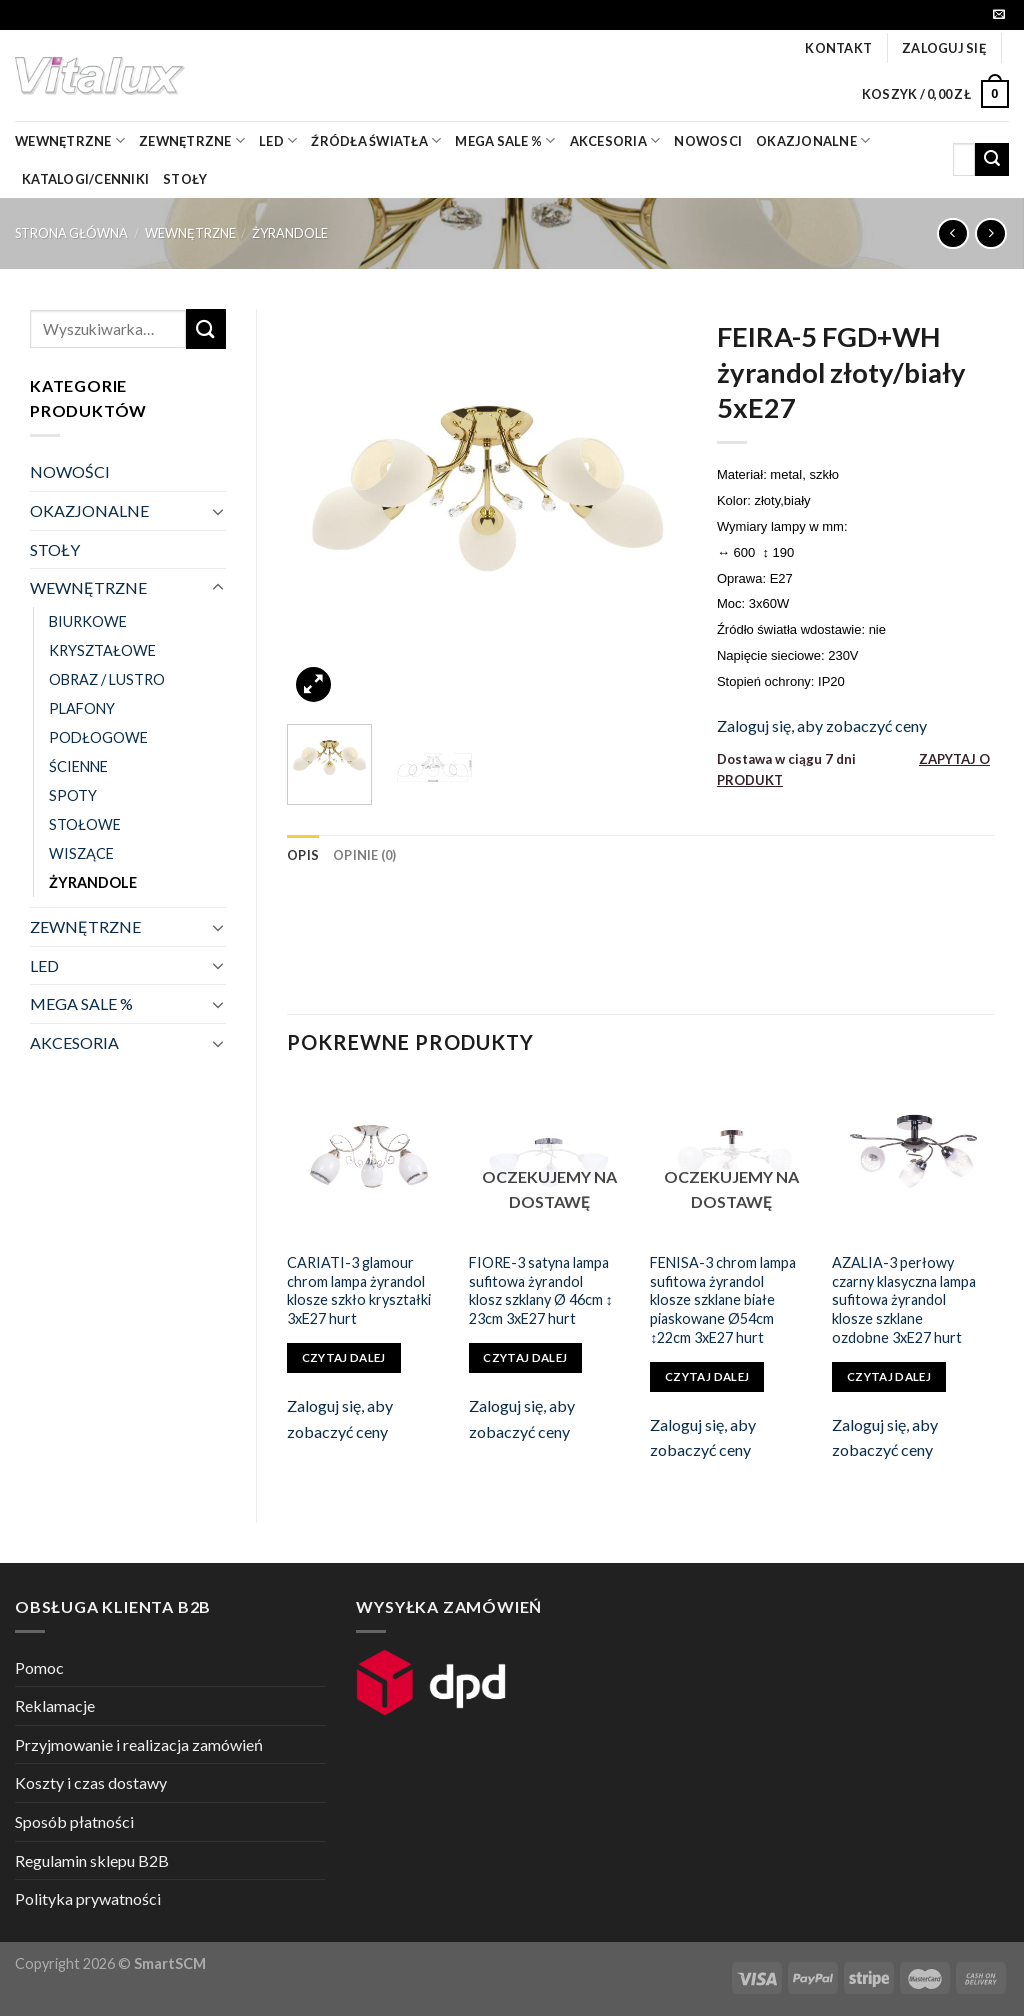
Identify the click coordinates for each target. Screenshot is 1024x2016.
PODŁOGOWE (98, 737)
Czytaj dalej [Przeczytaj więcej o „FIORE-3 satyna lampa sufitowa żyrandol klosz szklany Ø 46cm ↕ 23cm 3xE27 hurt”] (525, 1357)
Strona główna (71, 233)
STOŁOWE (85, 824)
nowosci (708, 141)
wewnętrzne (70, 140)
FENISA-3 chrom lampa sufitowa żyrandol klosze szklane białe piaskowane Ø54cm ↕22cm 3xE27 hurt (723, 1300)
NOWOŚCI (70, 471)
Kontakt (838, 48)
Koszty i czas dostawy (91, 1782)
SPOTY (73, 795)
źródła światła (376, 140)
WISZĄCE (81, 853)
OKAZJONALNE (813, 140)
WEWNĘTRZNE (190, 233)
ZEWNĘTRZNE (85, 926)
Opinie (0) (365, 855)
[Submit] (992, 160)
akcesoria (615, 140)
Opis (303, 855)
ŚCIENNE (78, 766)
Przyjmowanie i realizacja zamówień (139, 1744)
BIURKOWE (88, 621)
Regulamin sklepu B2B (92, 1860)
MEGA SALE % (81, 1003)
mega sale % (505, 140)
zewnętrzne (192, 140)
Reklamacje (55, 1705)
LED (278, 140)
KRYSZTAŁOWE (102, 650)
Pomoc (39, 1667)
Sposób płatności (74, 1821)
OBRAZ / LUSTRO (107, 679)
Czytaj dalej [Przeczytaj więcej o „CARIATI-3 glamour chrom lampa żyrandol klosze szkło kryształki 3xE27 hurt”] (344, 1357)
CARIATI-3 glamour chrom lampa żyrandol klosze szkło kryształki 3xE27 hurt (359, 1290)
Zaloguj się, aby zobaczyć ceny (822, 725)
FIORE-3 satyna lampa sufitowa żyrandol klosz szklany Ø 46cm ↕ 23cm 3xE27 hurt (541, 1290)
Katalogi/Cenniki (85, 179)
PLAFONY (82, 708)
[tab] (303, 855)
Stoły (185, 179)
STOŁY (55, 549)
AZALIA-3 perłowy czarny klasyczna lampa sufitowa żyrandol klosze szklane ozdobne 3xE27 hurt (904, 1300)
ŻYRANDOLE (290, 233)
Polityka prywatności (88, 1898)
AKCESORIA (74, 1042)
